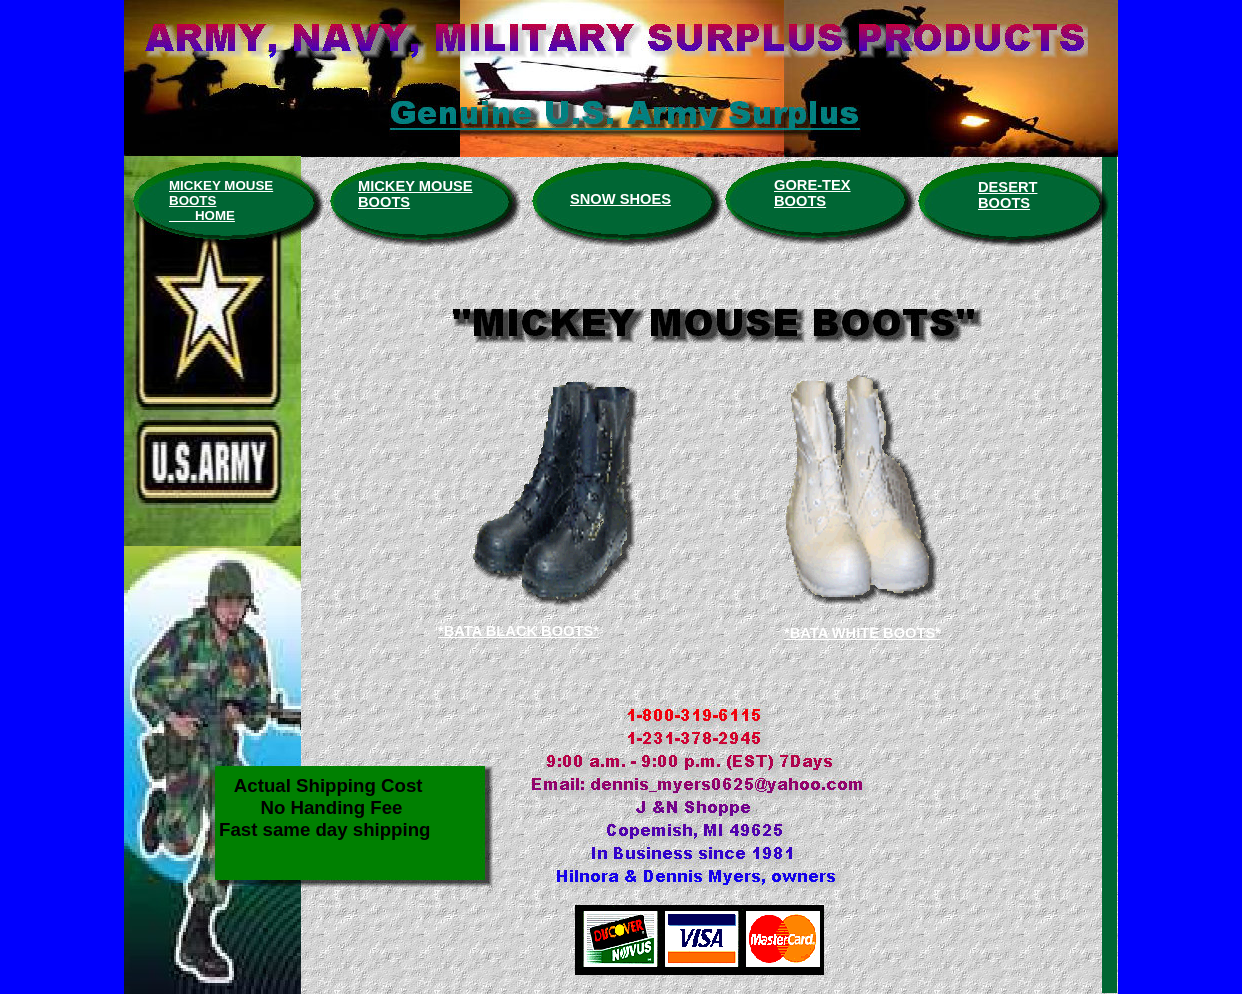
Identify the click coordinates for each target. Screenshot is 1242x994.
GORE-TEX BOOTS (812, 193)
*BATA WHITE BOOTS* (862, 633)
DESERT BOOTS (1007, 195)
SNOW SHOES (620, 199)
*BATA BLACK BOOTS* (518, 631)
